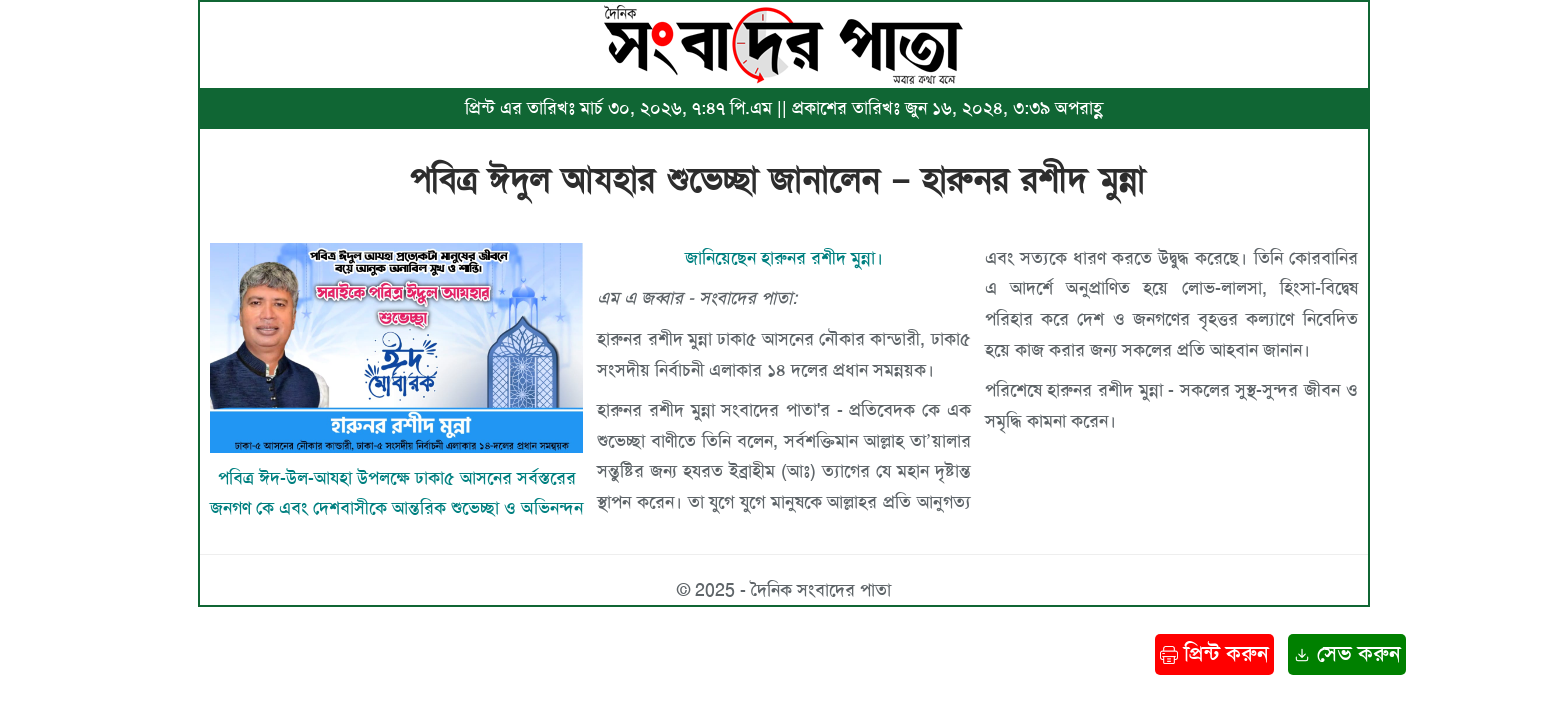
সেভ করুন (1347, 653)
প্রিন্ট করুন (1214, 653)
